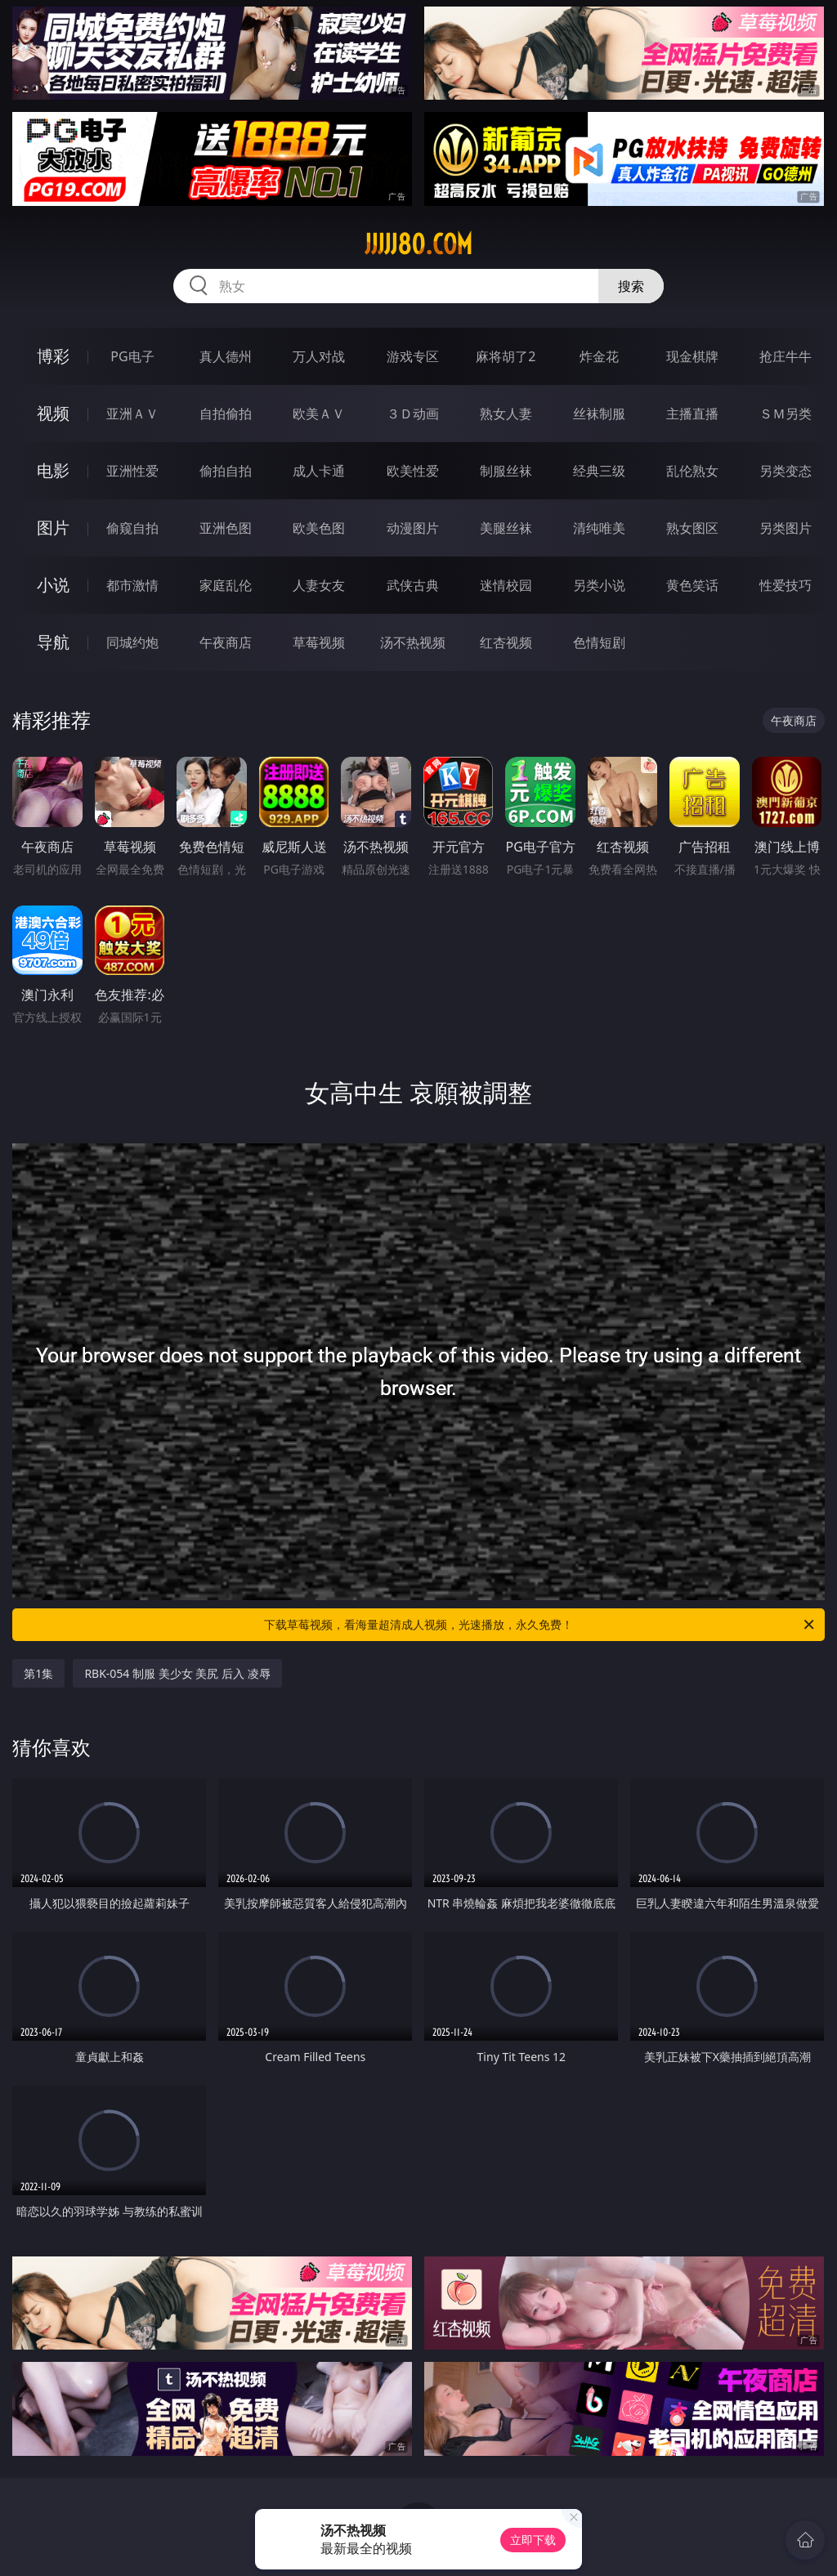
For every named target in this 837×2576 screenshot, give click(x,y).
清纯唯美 (599, 528)
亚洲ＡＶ (132, 414)
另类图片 (785, 528)
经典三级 (599, 471)
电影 (53, 470)
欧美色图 (319, 528)
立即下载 (533, 2539)
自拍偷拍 (225, 414)
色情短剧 (599, 642)
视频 (53, 413)
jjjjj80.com (418, 244)
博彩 (53, 356)
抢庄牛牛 (785, 356)
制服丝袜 (506, 471)
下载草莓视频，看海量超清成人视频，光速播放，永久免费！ (540, 1625)
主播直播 (692, 414)
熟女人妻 (506, 414)
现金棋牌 (692, 356)
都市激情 (132, 585)
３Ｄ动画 (413, 414)
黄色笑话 (692, 585)
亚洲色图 (225, 528)
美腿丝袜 (506, 528)
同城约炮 (132, 642)
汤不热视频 (412, 642)
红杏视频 (506, 642)
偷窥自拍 (132, 528)
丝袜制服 (599, 414)
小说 (53, 585)
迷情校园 (506, 585)
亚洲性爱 (132, 471)
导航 (53, 642)
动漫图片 (413, 528)
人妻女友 (319, 585)
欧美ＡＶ (319, 414)
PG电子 (132, 356)
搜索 (631, 286)
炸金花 (599, 356)
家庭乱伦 (225, 585)
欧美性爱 (413, 471)
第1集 (38, 1673)
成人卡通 (319, 471)
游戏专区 (413, 356)
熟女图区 (692, 528)
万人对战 (319, 356)
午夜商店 (225, 642)
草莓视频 (319, 642)
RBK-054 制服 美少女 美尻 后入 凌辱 (177, 1673)
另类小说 (599, 585)
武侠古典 (413, 585)
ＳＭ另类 (785, 414)
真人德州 (225, 356)
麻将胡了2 (505, 356)
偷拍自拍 (225, 471)
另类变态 (785, 471)
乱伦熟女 (692, 471)
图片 (53, 528)
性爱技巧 (785, 585)
